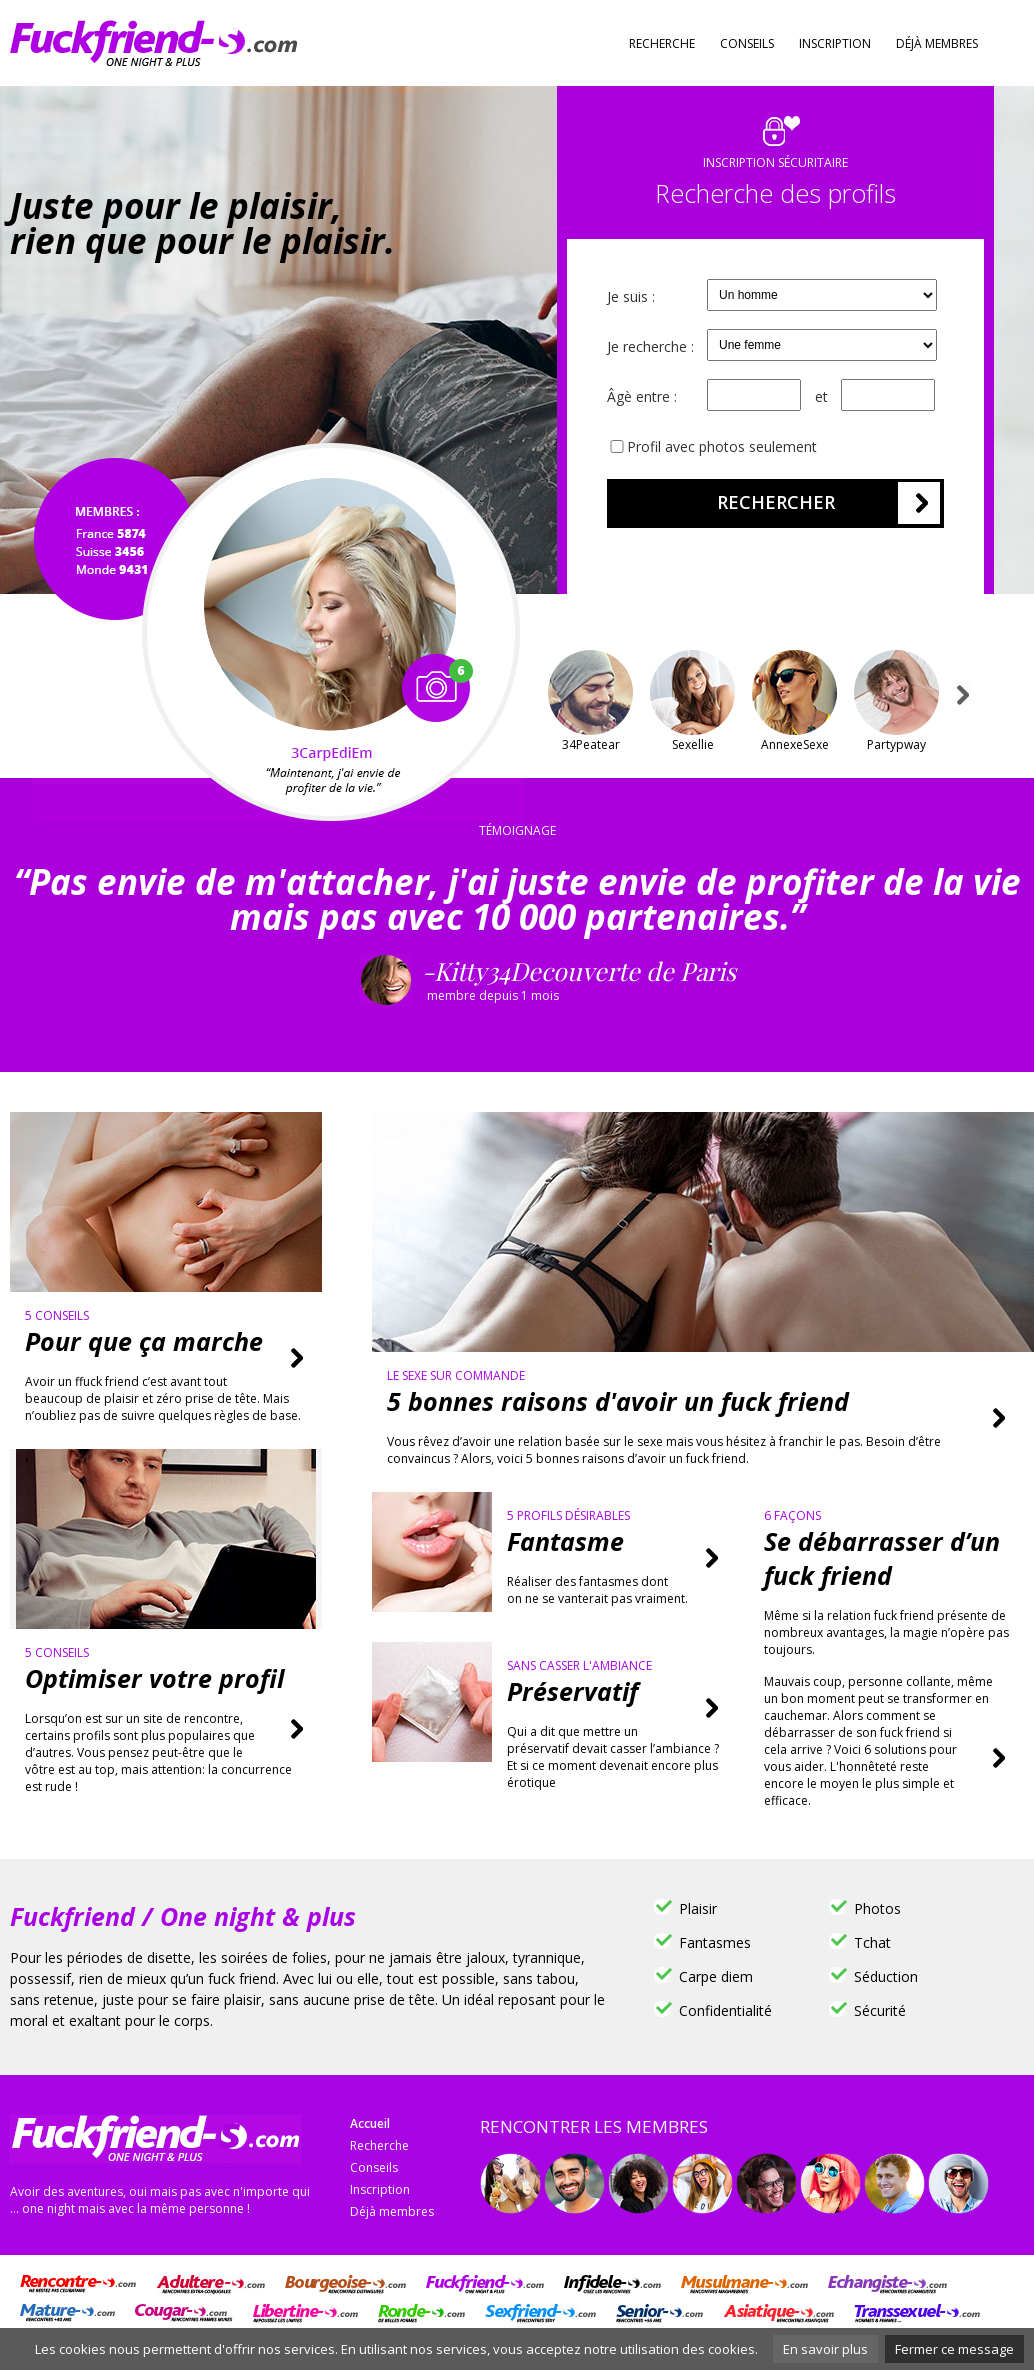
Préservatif (572, 1691)
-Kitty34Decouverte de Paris (723, 984)
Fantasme (565, 1541)
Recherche (662, 43)
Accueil (370, 2123)
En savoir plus (825, 2349)
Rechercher (776, 502)
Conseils (747, 43)
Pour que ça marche (144, 1341)
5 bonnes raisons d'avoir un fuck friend (618, 1401)
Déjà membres (937, 43)
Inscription (835, 43)
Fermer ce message (954, 2349)
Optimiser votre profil (154, 1678)
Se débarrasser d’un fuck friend (882, 1558)
